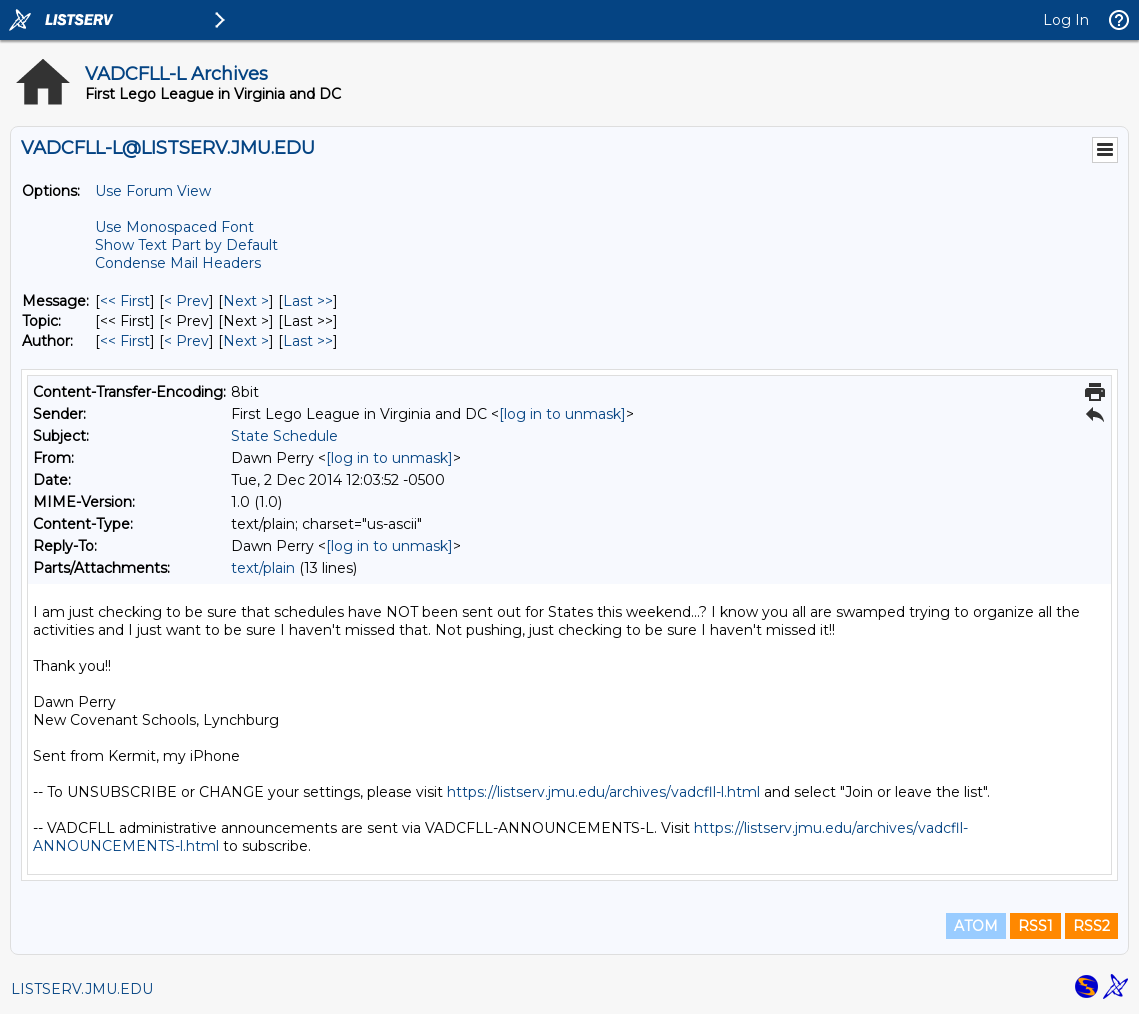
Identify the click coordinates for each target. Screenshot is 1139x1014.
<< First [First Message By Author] (125, 341)
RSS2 (1091, 926)
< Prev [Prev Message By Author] (186, 341)
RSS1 (1035, 926)
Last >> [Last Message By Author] (308, 341)
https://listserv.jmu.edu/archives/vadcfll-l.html (603, 792)
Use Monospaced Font (174, 227)
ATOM (976, 926)
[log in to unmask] (562, 414)
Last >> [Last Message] (308, 301)
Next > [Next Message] (246, 301)
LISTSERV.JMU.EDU (82, 989)
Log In (1066, 20)
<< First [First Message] (125, 301)
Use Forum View (153, 191)
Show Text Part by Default (186, 245)
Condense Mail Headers (178, 263)
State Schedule (284, 436)
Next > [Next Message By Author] (246, 341)
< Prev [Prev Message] (186, 301)
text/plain (263, 568)
